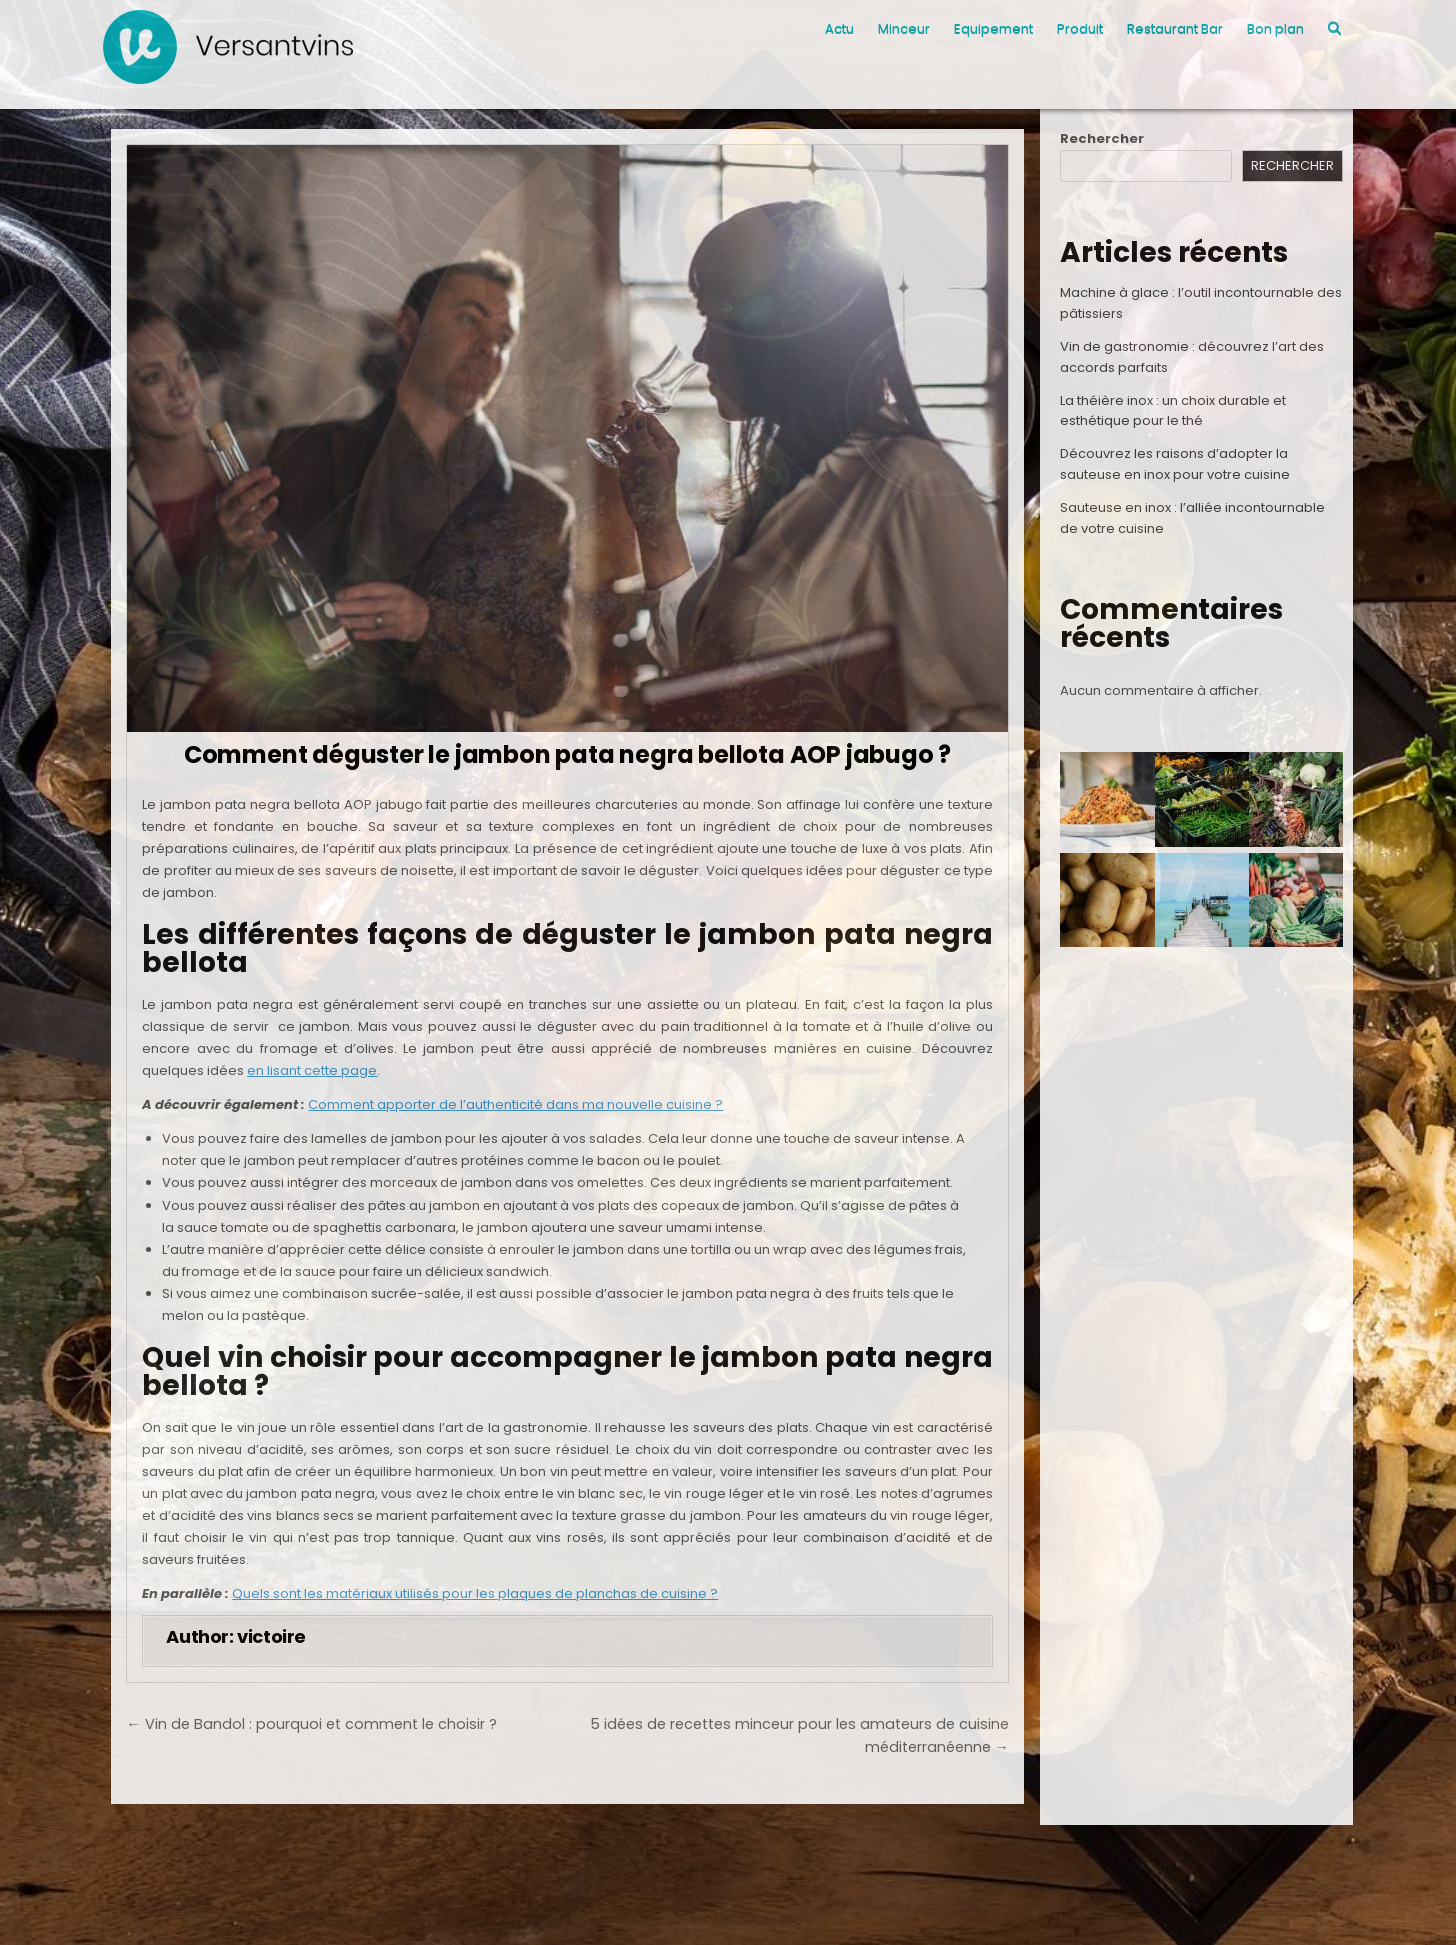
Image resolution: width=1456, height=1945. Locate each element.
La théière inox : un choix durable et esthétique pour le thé (1173, 411)
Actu (839, 28)
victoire (271, 1636)
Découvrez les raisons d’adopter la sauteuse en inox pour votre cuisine (1175, 464)
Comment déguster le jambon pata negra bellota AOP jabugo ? (567, 754)
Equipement (993, 28)
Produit (1080, 28)
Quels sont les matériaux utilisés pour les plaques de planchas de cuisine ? (475, 1593)
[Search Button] (1334, 28)
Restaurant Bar (1175, 28)
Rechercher (1102, 138)
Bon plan (1275, 28)
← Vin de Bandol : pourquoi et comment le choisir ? (311, 1724)
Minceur (904, 28)
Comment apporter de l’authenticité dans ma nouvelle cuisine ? (515, 1104)
